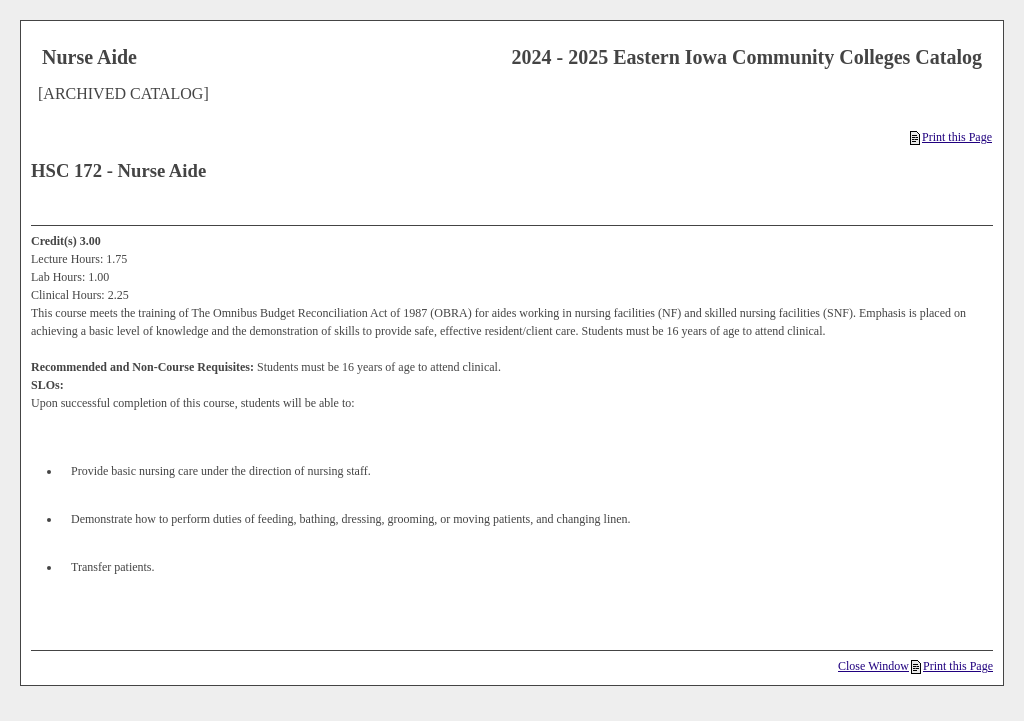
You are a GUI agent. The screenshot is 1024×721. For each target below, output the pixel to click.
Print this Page (951, 137)
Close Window (873, 666)
